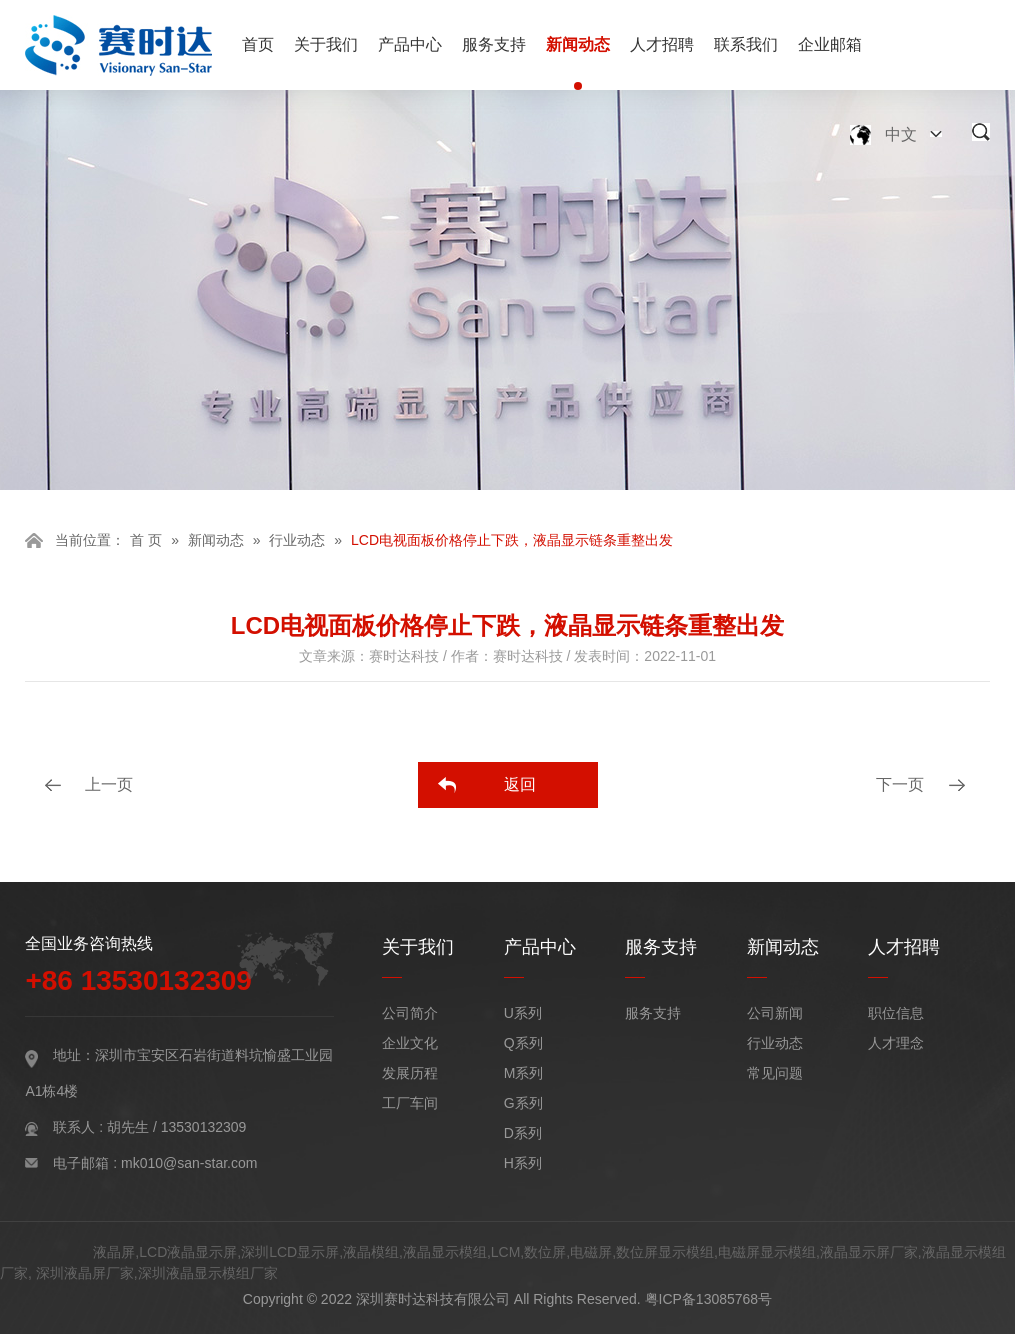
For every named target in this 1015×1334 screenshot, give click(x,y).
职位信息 (896, 1013)
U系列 (523, 1013)
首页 (258, 44)
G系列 (523, 1103)
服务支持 (494, 44)
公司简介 (410, 1013)
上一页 (109, 784)
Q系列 (523, 1043)
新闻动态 (578, 44)
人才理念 (896, 1043)
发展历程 (410, 1073)
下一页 (900, 784)
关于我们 (326, 44)
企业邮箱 (830, 44)
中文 (901, 134)
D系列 (523, 1133)
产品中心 (410, 44)
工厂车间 (410, 1103)
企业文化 (410, 1043)
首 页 (146, 540)
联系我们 (746, 44)
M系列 (524, 1073)
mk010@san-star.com (189, 1163)
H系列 (523, 1163)
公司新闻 (775, 1013)
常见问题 (775, 1073)
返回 (520, 784)
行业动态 (297, 540)
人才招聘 (662, 44)
